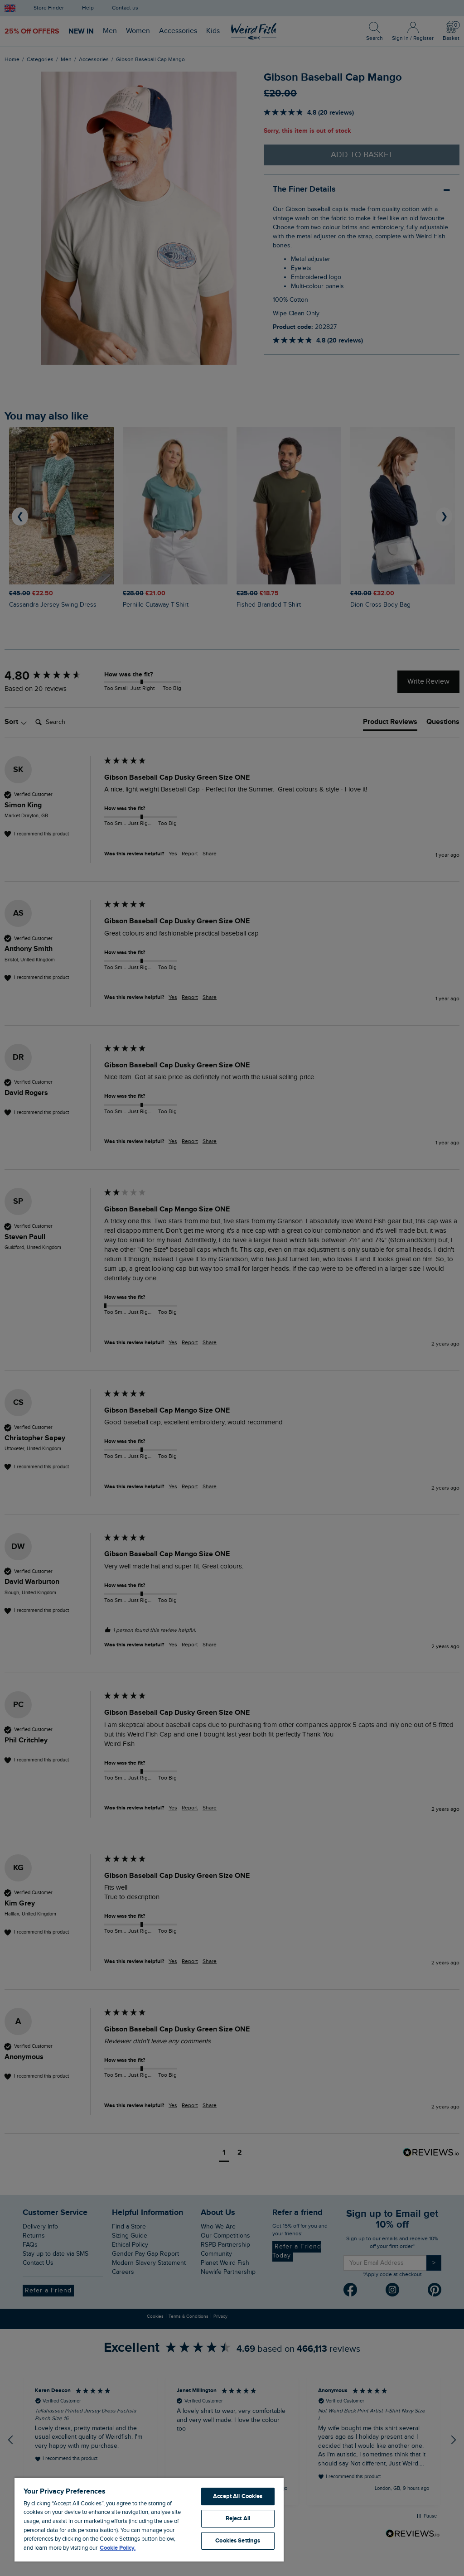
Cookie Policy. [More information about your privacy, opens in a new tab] (117, 2548)
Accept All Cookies (237, 2496)
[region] (149, 2519)
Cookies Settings (237, 2540)
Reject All (238, 2518)
